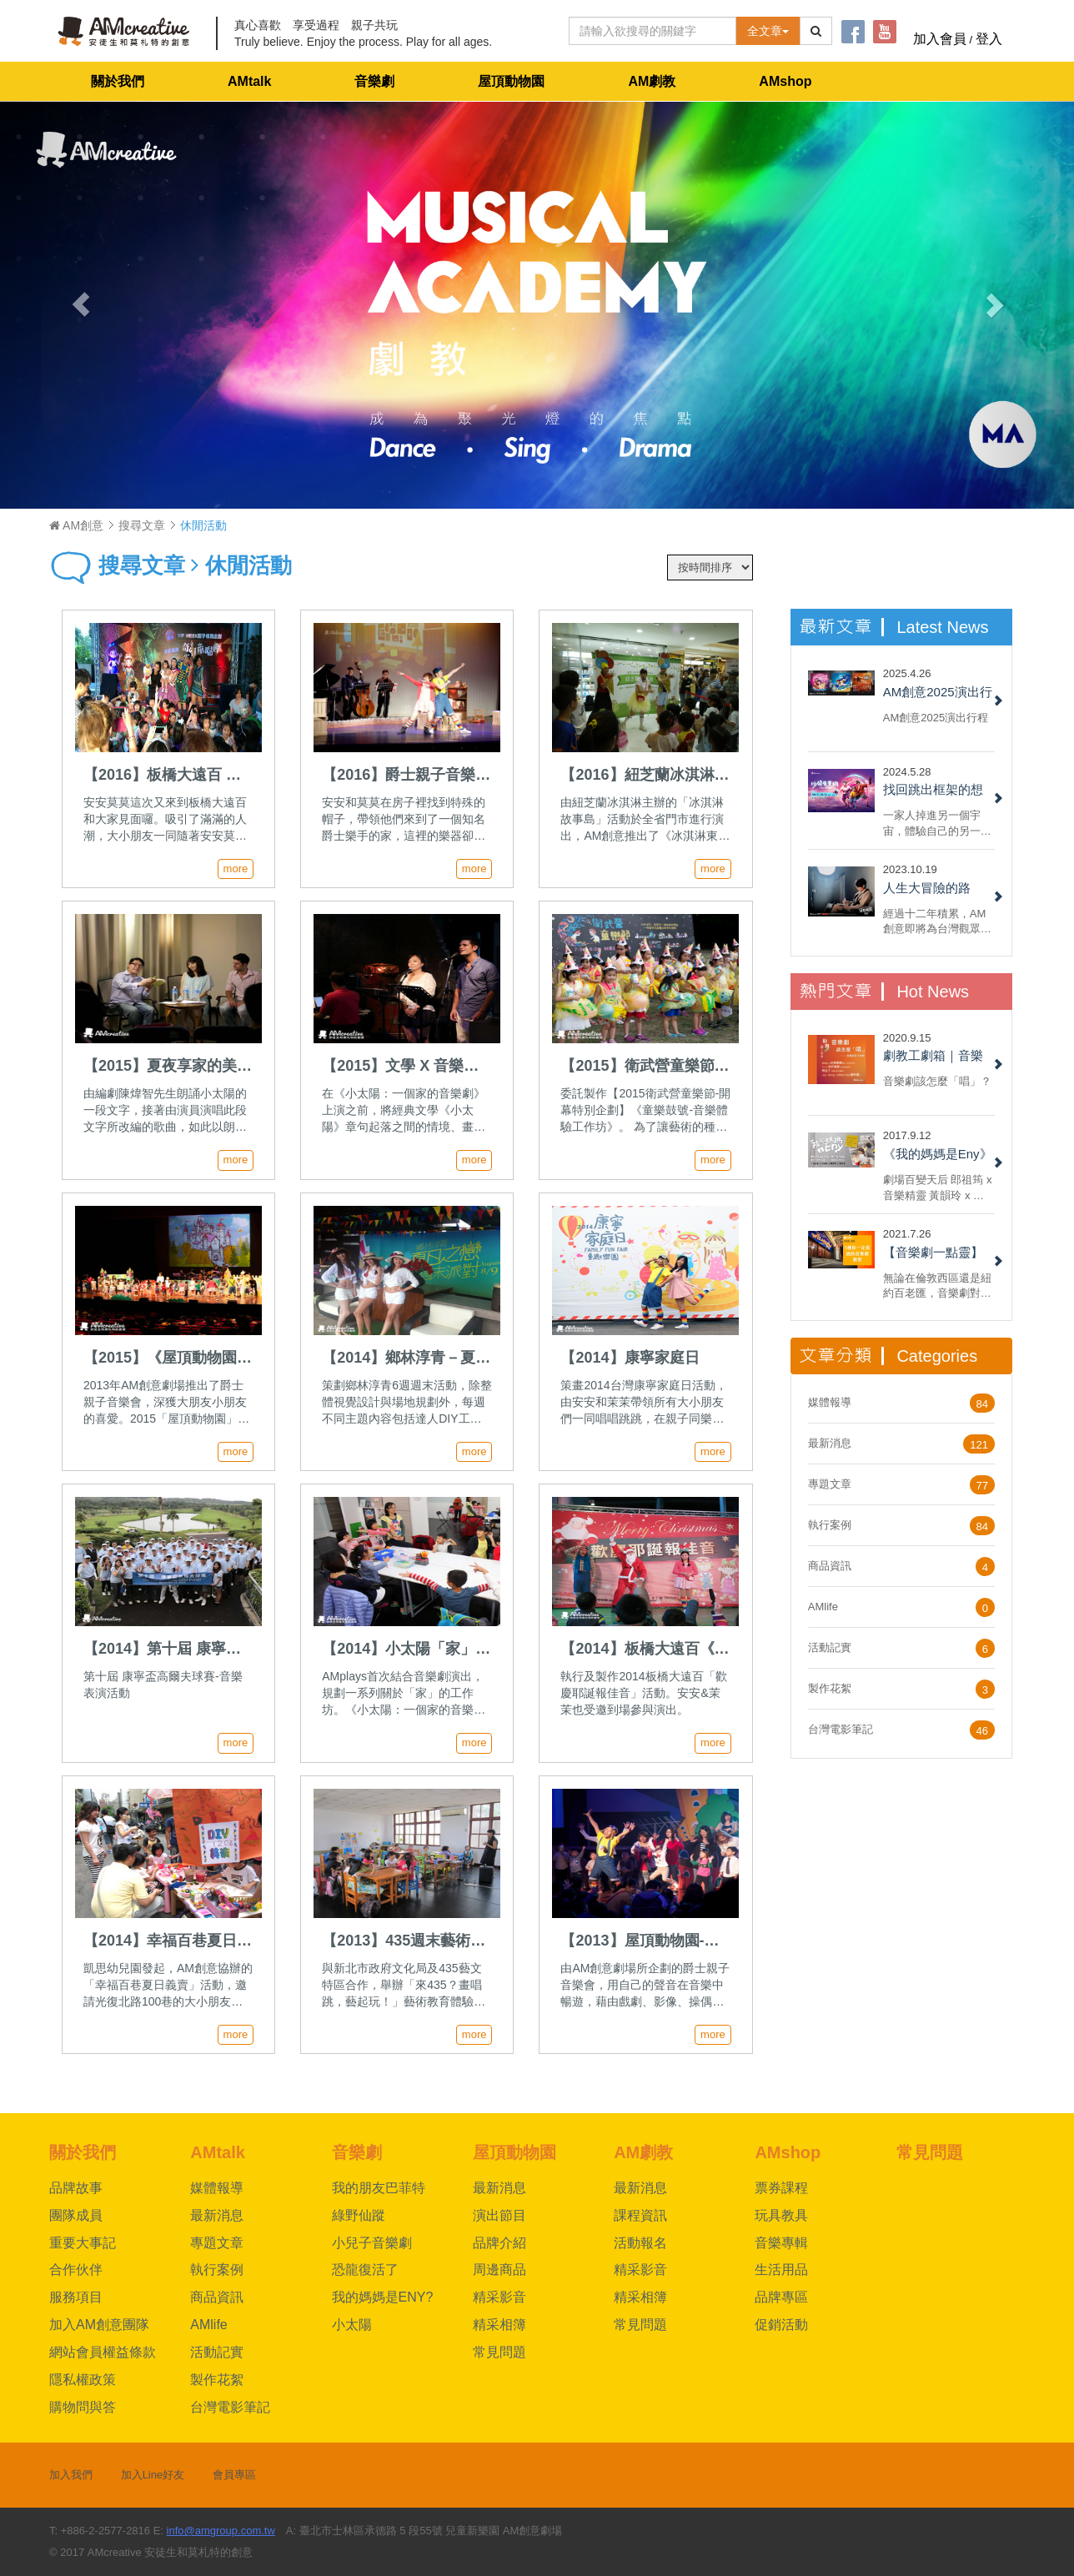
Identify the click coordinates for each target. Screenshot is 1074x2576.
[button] (80, 305)
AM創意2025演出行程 (935, 717)
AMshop (785, 81)
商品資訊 (829, 1565)
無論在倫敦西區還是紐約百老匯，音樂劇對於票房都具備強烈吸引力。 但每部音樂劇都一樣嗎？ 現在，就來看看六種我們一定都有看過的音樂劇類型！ (939, 1285)
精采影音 (499, 2297)
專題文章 (829, 1484)
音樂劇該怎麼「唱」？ (937, 1081)
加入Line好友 (153, 2474)
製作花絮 (829, 1688)
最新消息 (829, 1443)
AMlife (823, 1606)
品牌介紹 (499, 2243)
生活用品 (781, 2269)
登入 (989, 39)
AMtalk (249, 81)
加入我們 (71, 2474)
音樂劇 (374, 81)
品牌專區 (781, 2297)
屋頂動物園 (511, 81)
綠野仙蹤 (358, 2215)
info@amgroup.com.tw (221, 2530)
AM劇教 (651, 81)
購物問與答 (82, 2407)
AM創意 (76, 525)
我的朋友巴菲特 (378, 2188)
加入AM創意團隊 (99, 2324)
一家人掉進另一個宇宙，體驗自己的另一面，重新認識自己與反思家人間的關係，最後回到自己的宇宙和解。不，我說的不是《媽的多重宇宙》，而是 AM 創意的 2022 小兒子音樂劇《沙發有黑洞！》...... (937, 822)
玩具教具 (781, 2215)
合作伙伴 (76, 2269)
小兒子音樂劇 (372, 2243)
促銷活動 (781, 2324)
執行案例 (829, 1525)
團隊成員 (76, 2215)
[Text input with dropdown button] (652, 31)
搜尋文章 (141, 525)
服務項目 (76, 2297)
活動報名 (640, 2243)
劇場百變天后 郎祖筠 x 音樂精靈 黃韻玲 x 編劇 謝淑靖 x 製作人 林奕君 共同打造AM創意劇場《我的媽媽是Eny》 (937, 1187)
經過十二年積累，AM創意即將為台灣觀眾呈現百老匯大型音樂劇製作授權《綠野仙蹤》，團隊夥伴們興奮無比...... (937, 921)
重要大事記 (82, 2243)
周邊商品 (499, 2269)
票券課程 (781, 2188)
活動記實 (829, 1647)
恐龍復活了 (365, 2269)
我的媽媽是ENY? (383, 2297)
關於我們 (117, 81)
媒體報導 (829, 1402)
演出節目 (499, 2215)
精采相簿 (499, 2324)
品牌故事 (76, 2188)
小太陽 (352, 2324)
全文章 (768, 31)
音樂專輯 (781, 2243)
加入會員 (939, 39)
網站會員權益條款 (102, 2352)
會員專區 (234, 2474)
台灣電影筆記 (840, 1729)
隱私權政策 (82, 2380)
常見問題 (499, 2352)
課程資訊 (640, 2215)
